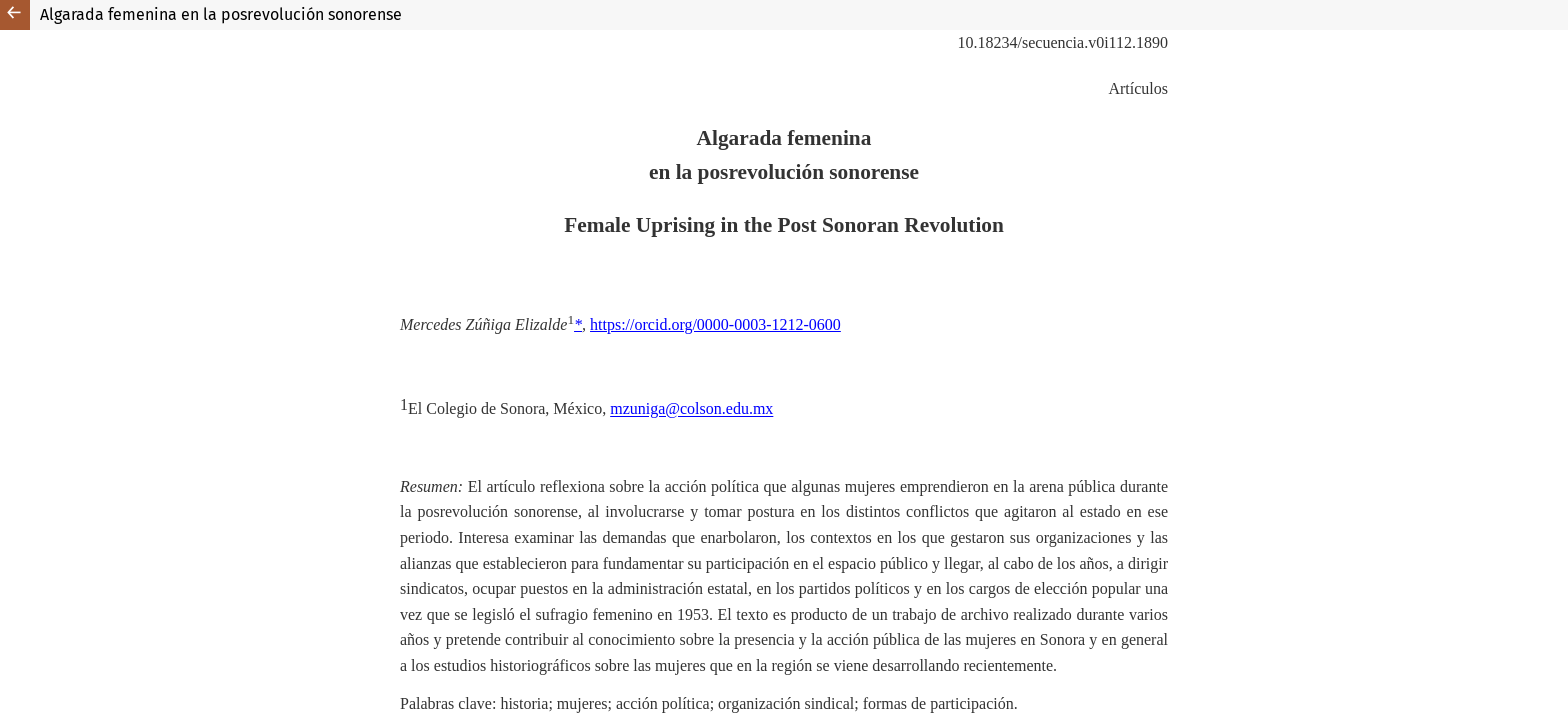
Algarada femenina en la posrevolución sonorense (221, 14)
